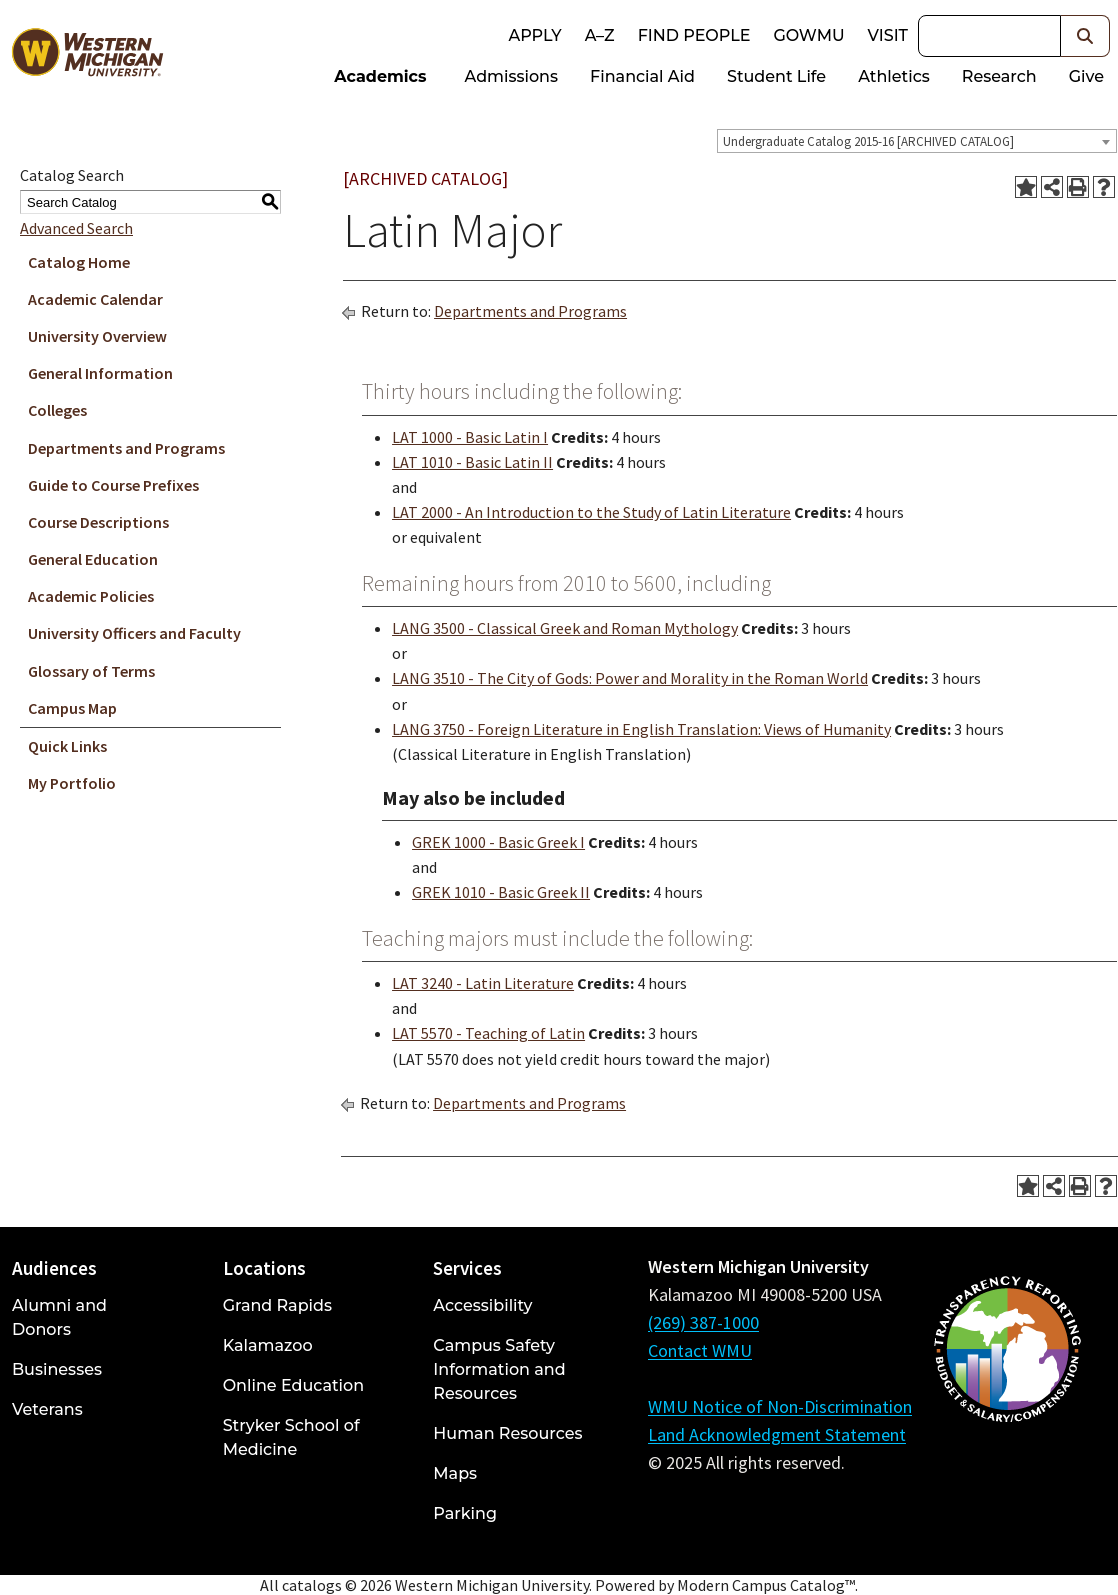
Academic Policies (91, 596)
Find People (694, 35)
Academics (380, 76)
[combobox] (917, 141)
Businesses (57, 1369)
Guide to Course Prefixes (113, 485)
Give (1086, 76)
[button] (1085, 36)
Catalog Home (79, 262)
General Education (93, 559)
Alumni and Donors (59, 1317)
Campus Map (72, 708)
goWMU (808, 35)
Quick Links (67, 746)
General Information (100, 373)
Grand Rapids (277, 1305)
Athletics (894, 76)
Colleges (57, 410)
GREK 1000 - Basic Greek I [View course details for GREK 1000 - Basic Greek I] (498, 842)
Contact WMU (700, 1350)
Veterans (47, 1409)
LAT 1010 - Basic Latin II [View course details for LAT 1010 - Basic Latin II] (472, 462)
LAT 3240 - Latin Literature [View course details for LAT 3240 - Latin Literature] (483, 983)
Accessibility (482, 1305)
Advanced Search (76, 228)
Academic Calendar (95, 299)
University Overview (97, 336)
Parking (465, 1513)
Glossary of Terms (91, 671)
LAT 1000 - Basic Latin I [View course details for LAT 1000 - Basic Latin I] (470, 437)
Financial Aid (642, 76)
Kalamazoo (268, 1345)
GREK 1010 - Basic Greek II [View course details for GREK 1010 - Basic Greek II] (501, 892)
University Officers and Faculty (134, 633)
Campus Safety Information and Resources (499, 1369)
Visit (888, 35)
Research (999, 76)
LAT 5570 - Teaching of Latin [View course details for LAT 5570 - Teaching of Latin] (488, 1033)
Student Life (776, 76)
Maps (455, 1473)
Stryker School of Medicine (291, 1437)
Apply (534, 35)
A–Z (600, 35)
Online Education (293, 1385)
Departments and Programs (126, 448)
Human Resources (507, 1433)
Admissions (512, 76)
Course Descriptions (98, 522)
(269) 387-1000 (703, 1322)
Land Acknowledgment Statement (777, 1434)
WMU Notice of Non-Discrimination (780, 1406)
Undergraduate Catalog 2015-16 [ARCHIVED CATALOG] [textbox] (868, 141)
